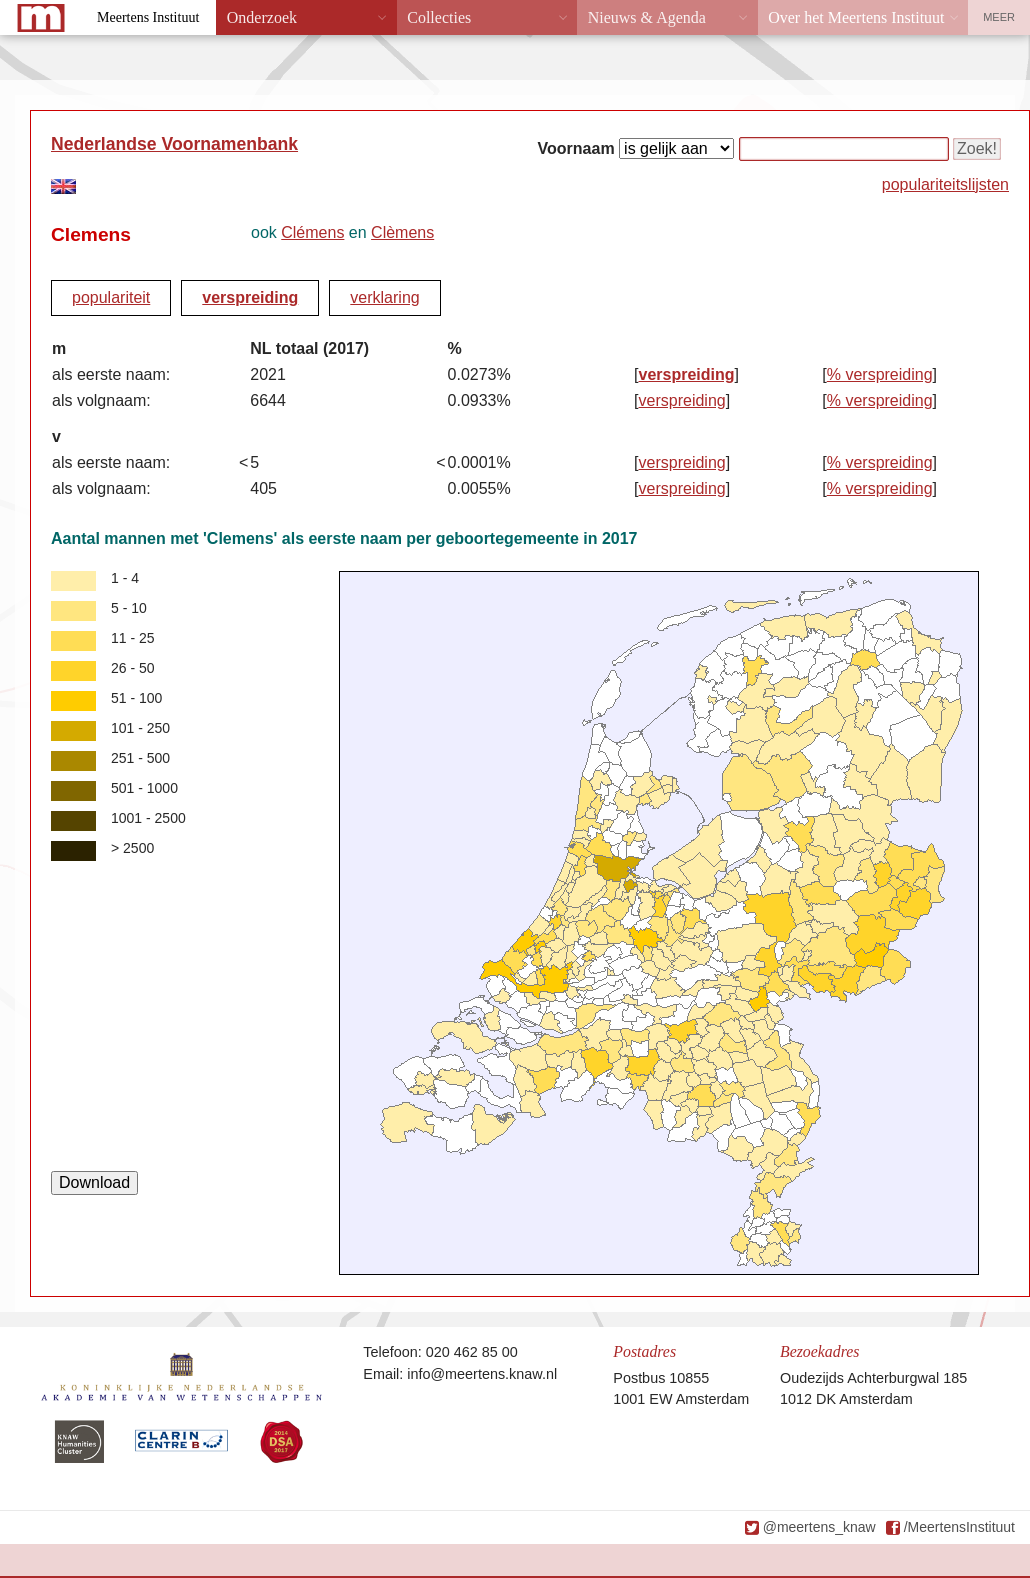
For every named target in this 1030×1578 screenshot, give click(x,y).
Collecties (439, 17)
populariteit (111, 297)
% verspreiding (880, 374)
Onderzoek (262, 17)
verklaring (384, 297)
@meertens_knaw (819, 1527)
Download (94, 1182)
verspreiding (250, 297)
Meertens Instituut (148, 17)
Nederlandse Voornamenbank (174, 144)
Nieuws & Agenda (647, 17)
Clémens (312, 232)
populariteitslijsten (945, 184)
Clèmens (402, 232)
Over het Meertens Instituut (856, 17)
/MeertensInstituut (959, 1527)
